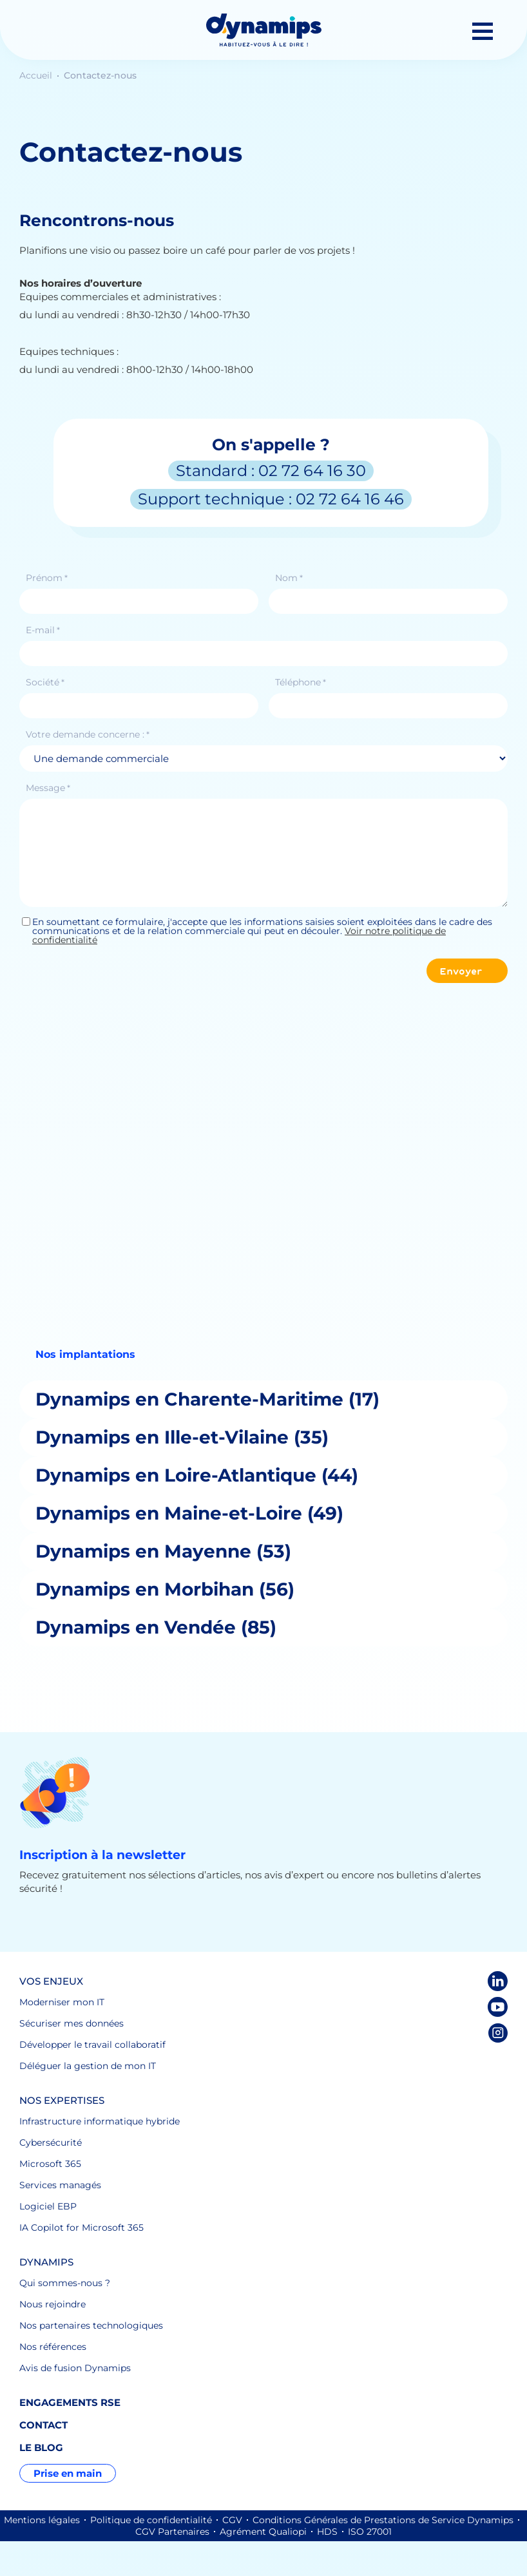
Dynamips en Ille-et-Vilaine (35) (182, 1437)
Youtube (498, 2007)
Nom (289, 578)
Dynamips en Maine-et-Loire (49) (189, 1513)
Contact (43, 2425)
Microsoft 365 (50, 2164)
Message (48, 788)
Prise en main (68, 2473)
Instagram (498, 2033)
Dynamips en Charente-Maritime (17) (207, 1399)
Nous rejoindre (52, 2304)
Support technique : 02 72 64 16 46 (271, 499)
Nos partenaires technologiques (91, 2325)
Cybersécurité (50, 2142)
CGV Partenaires (172, 2531)
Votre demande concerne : (87, 734)
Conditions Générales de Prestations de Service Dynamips (383, 2520)
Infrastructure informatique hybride (99, 2121)
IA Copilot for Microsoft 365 (81, 2227)
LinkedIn (498, 1981)
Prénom (47, 578)
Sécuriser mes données (71, 2023)
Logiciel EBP (48, 2206)
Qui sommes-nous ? (64, 2283)
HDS (327, 2531)
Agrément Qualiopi (263, 2531)
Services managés (60, 2185)
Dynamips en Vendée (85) (155, 1627)
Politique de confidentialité (151, 2520)
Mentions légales (42, 2520)
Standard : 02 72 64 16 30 (271, 470)
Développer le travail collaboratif (92, 2044)
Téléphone (300, 682)
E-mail (43, 630)
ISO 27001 (370, 2531)
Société (45, 682)
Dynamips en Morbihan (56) (164, 1589)
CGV (232, 2520)
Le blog (41, 2447)
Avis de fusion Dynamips (75, 2368)
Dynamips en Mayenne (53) (163, 1551)
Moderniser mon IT (61, 2002)
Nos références (52, 2346)
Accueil (37, 75)
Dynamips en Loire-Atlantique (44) (196, 1475)
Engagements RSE (69, 2402)
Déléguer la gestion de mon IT (87, 2066)
